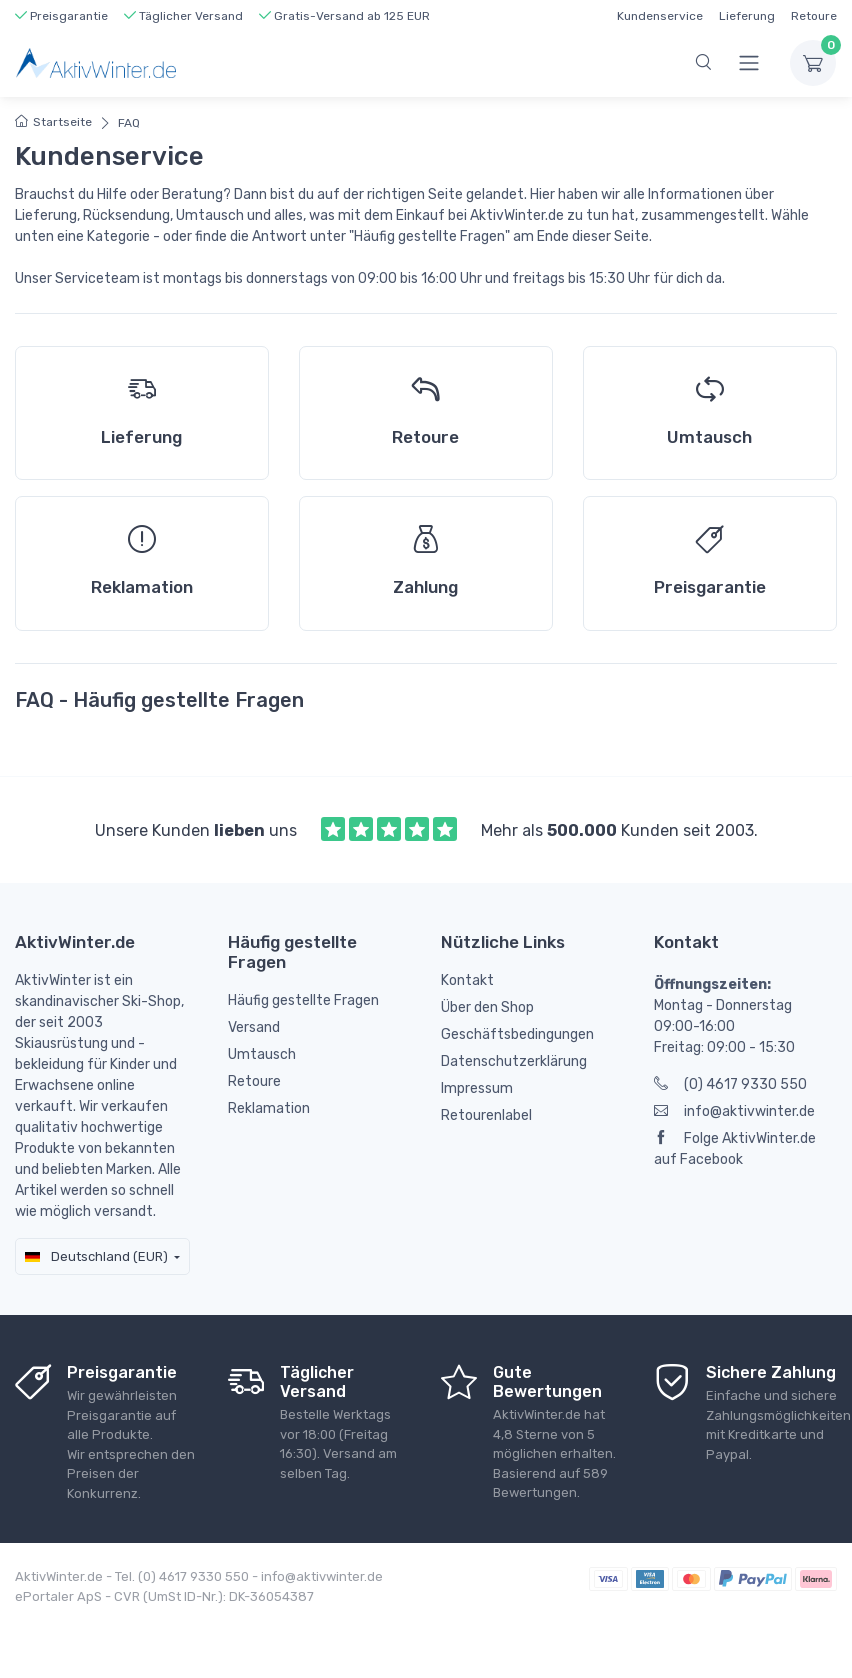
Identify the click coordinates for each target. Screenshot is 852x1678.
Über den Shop (487, 1007)
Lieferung (747, 16)
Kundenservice (660, 16)
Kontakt (467, 980)
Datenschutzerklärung (514, 1061)
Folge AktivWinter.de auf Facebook (735, 1149)
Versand (254, 1027)
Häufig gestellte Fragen (303, 1000)
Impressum (477, 1088)
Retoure (814, 16)
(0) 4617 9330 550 (730, 1084)
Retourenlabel (486, 1115)
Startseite (53, 122)
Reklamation (269, 1108)
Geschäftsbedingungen (517, 1034)
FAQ (129, 123)
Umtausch (262, 1054)
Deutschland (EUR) (96, 1256)
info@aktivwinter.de (734, 1111)
